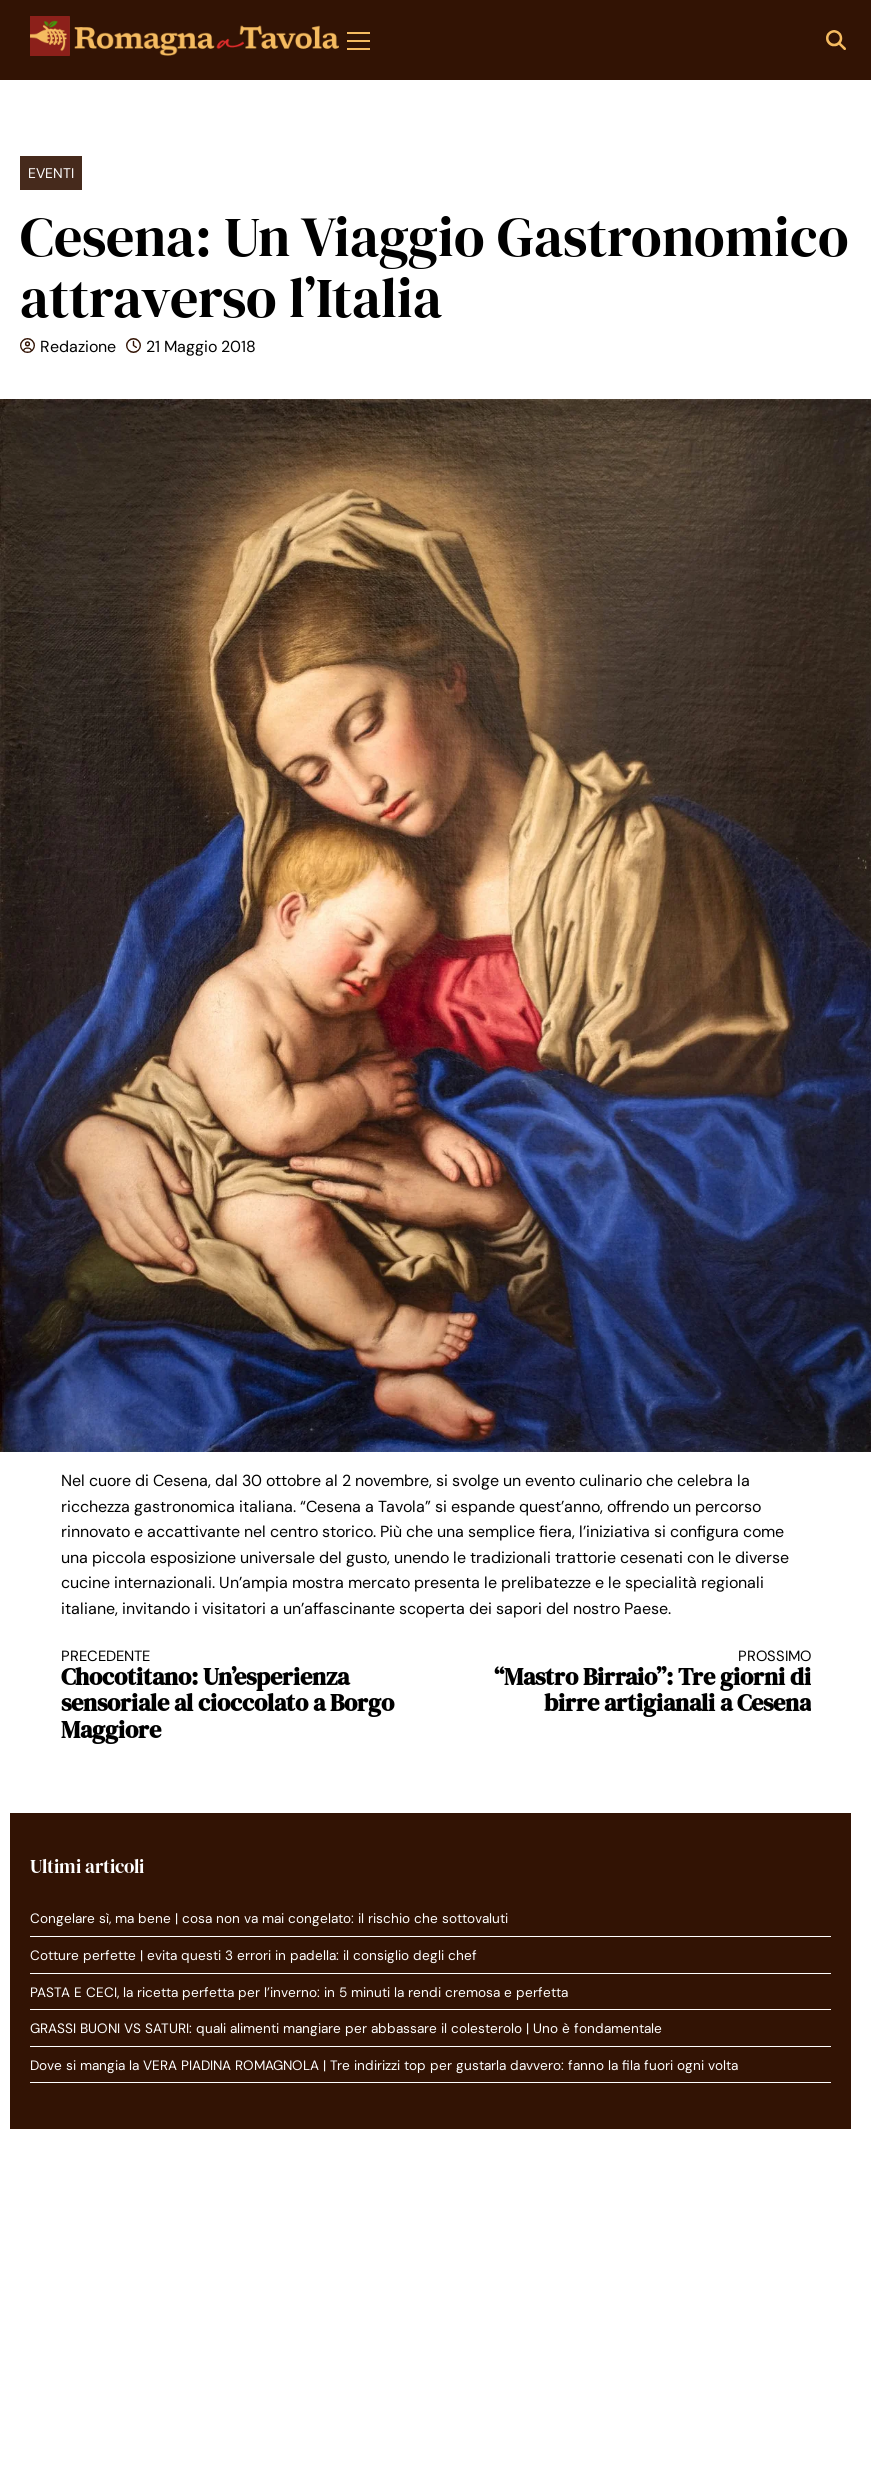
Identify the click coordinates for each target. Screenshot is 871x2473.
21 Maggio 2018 (201, 346)
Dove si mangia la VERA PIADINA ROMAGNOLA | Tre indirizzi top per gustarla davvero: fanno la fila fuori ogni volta (384, 2065)
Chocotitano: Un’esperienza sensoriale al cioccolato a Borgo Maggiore (230, 1695)
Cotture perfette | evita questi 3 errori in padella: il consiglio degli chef (253, 1955)
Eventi (51, 173)
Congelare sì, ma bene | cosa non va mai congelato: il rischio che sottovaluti (269, 1918)
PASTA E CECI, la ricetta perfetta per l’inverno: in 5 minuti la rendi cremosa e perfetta (299, 1992)
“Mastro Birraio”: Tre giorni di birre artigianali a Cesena (642, 1682)
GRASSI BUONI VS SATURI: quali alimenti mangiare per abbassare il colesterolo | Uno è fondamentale (346, 2028)
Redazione (78, 346)
